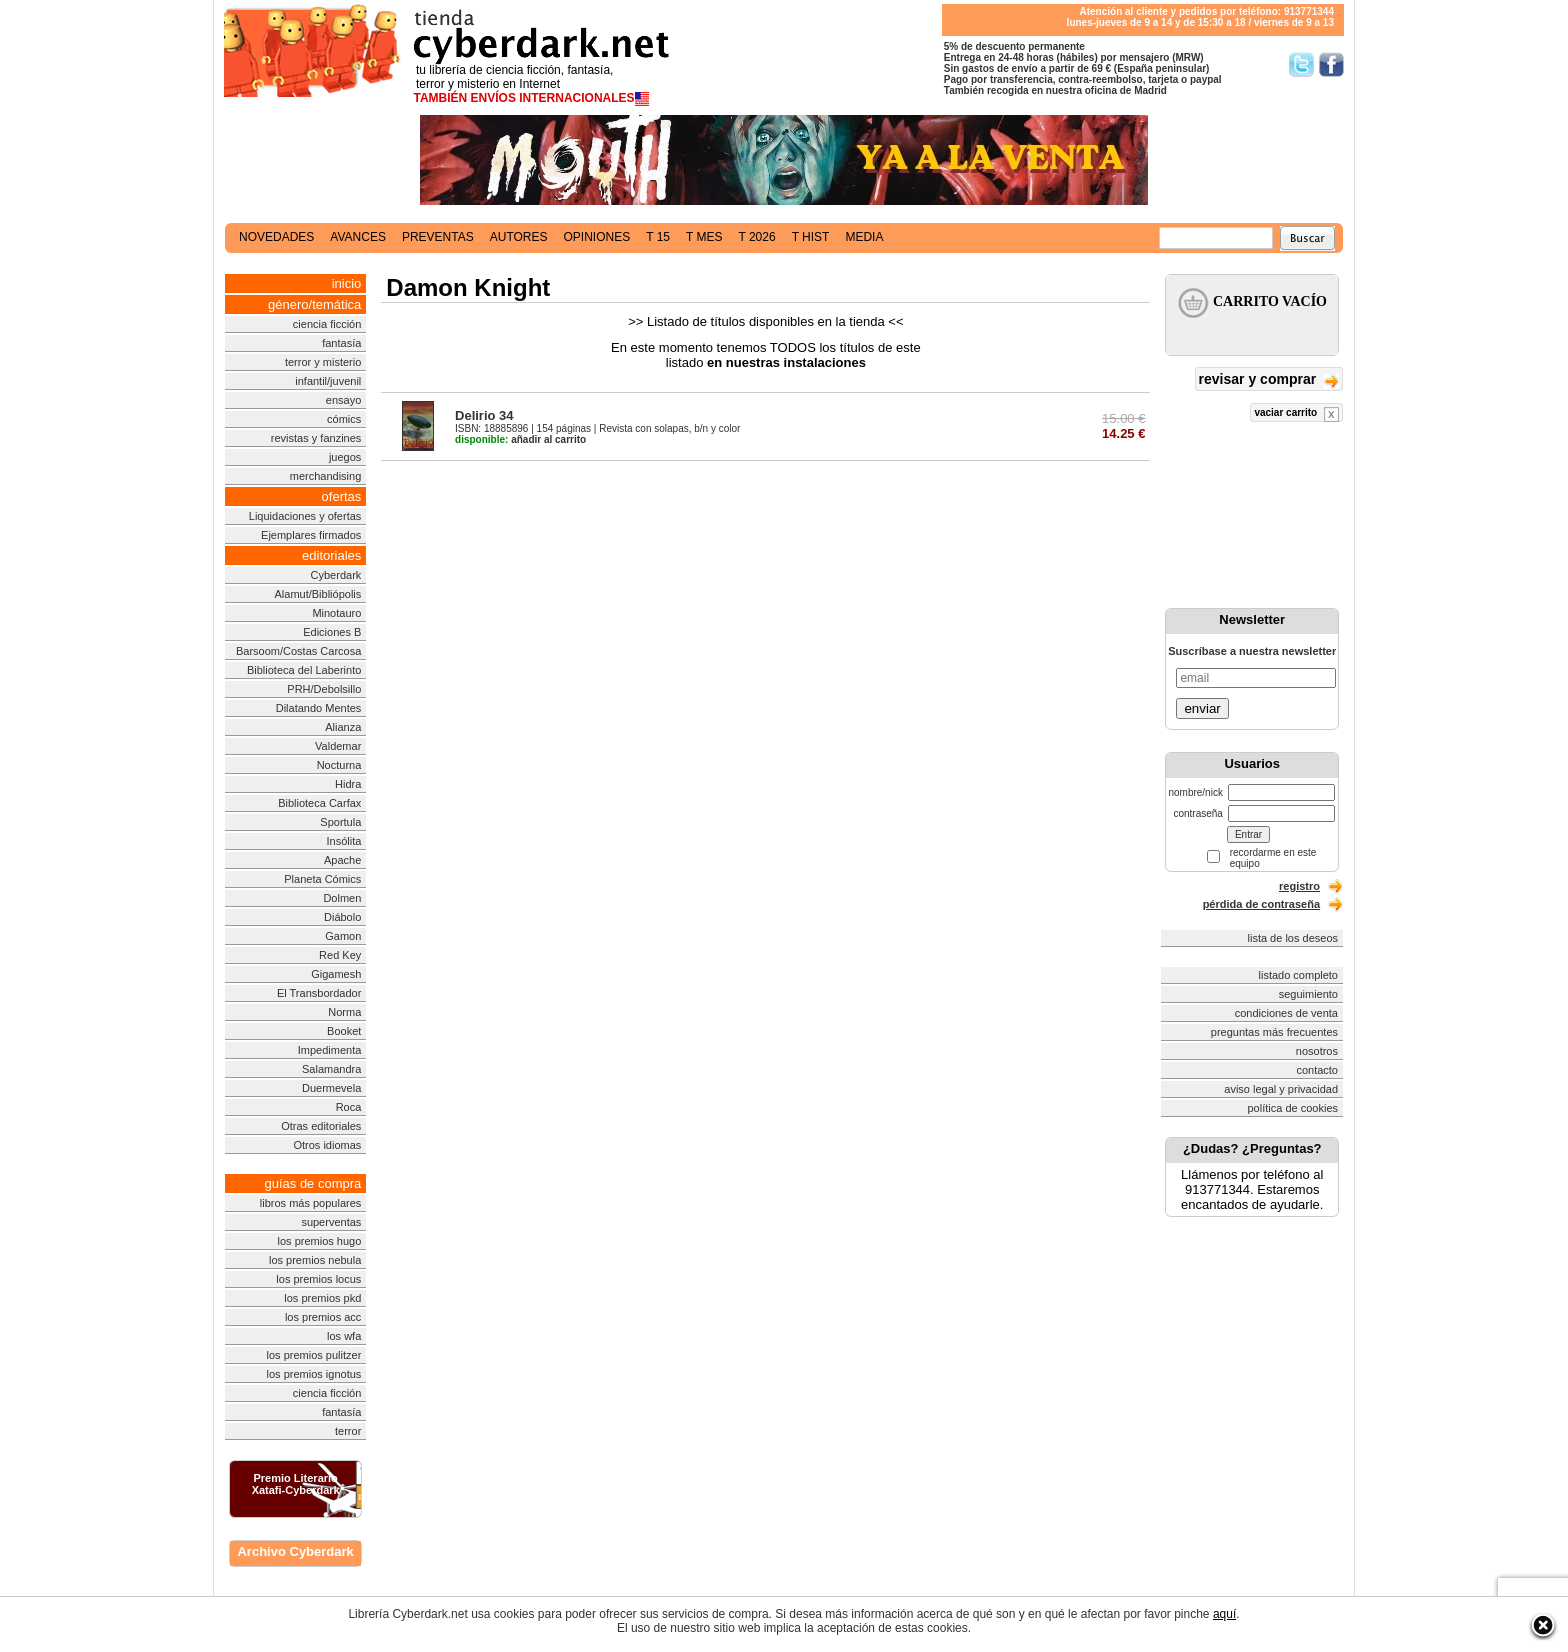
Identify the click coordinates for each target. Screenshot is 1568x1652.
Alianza (343, 727)
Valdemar (338, 746)
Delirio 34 (484, 415)
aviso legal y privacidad (1281, 1089)
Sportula (340, 822)
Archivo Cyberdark (295, 1551)
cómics (344, 419)
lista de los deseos (1293, 938)
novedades (276, 237)
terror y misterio (323, 362)
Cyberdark (336, 575)
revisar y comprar (1269, 380)
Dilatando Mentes (319, 708)
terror (348, 1431)
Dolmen (342, 898)
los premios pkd (322, 1298)
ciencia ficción (327, 324)
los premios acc (323, 1317)
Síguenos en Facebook (1331, 64)
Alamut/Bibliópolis (317, 594)
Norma (344, 1012)
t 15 (658, 237)
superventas (331, 1222)
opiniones (597, 237)
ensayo (343, 400)
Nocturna (339, 765)
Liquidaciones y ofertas (305, 516)
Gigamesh (336, 974)
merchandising (326, 476)
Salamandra (331, 1069)
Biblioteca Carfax (319, 803)
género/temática (314, 304)
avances (358, 237)
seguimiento (1308, 994)
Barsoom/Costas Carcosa (298, 651)
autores (519, 237)
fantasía (341, 343)
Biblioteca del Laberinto (304, 670)
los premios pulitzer (314, 1355)
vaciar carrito (1296, 414)
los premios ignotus (314, 1374)
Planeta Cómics (322, 879)
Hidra (348, 784)
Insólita (343, 841)
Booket (344, 1031)
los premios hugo (320, 1241)
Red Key (340, 955)
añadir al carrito (520, 439)
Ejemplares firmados (311, 535)
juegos (345, 457)
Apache (342, 860)
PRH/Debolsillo (324, 689)
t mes (704, 237)
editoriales (331, 555)
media (864, 237)
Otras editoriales (321, 1126)
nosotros (1317, 1051)
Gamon (343, 936)
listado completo (1299, 975)
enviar (1202, 708)
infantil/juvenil (328, 381)
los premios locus (318, 1279)
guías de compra (312, 1183)
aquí (1224, 1614)
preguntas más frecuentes (1274, 1032)
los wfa (344, 1336)
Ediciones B (332, 632)
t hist (811, 237)
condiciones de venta (1286, 1013)
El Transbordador (319, 993)
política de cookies (1293, 1108)
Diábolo (342, 917)
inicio (347, 283)
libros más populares (311, 1203)
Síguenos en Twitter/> (1301, 64)
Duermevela (331, 1088)
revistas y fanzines (316, 438)
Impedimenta (330, 1050)
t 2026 (756, 237)
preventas (438, 237)
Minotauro (336, 613)
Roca (349, 1107)
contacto (1317, 1070)
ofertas (342, 496)
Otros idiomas (327, 1145)
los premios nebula (315, 1260)
